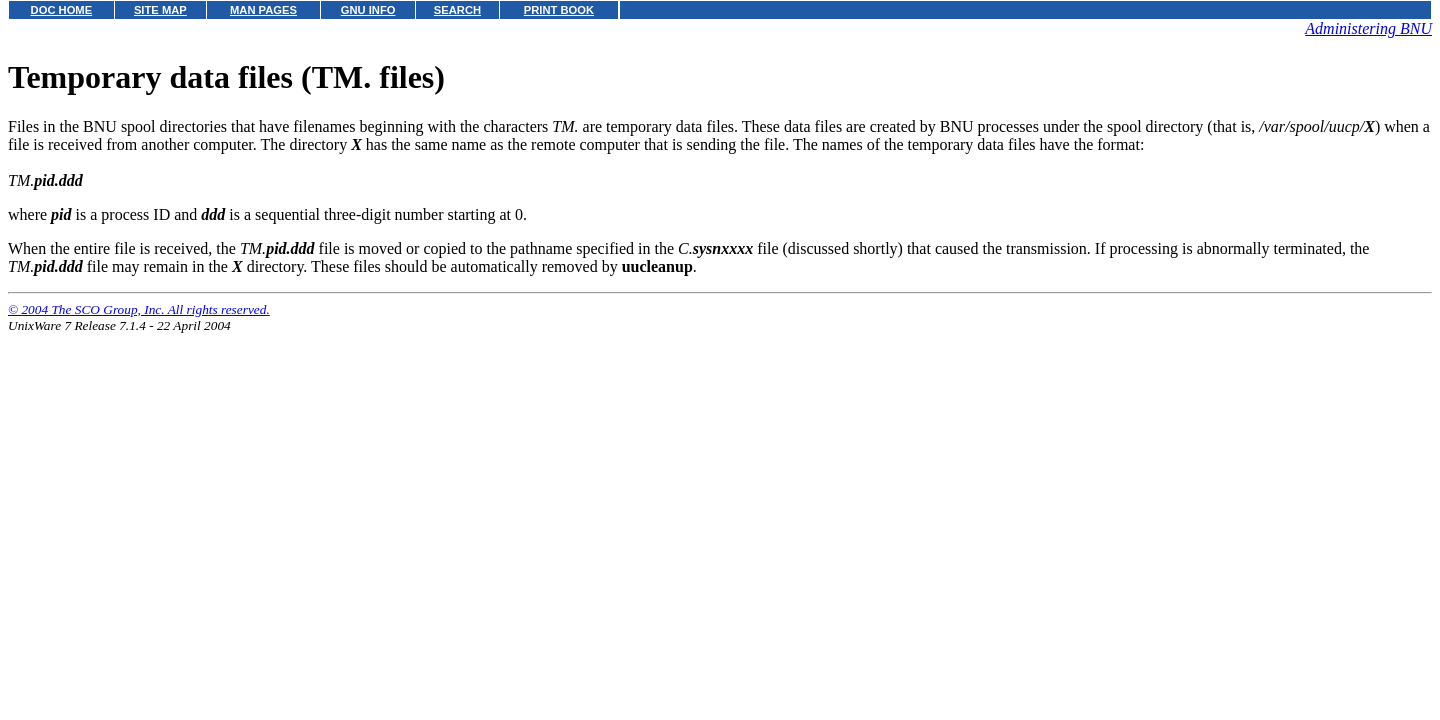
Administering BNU (1368, 28)
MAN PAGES (263, 10)
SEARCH (457, 10)
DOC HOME (62, 10)
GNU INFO (368, 10)
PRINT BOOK (559, 10)
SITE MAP (160, 10)
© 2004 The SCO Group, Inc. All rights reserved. (139, 309)
